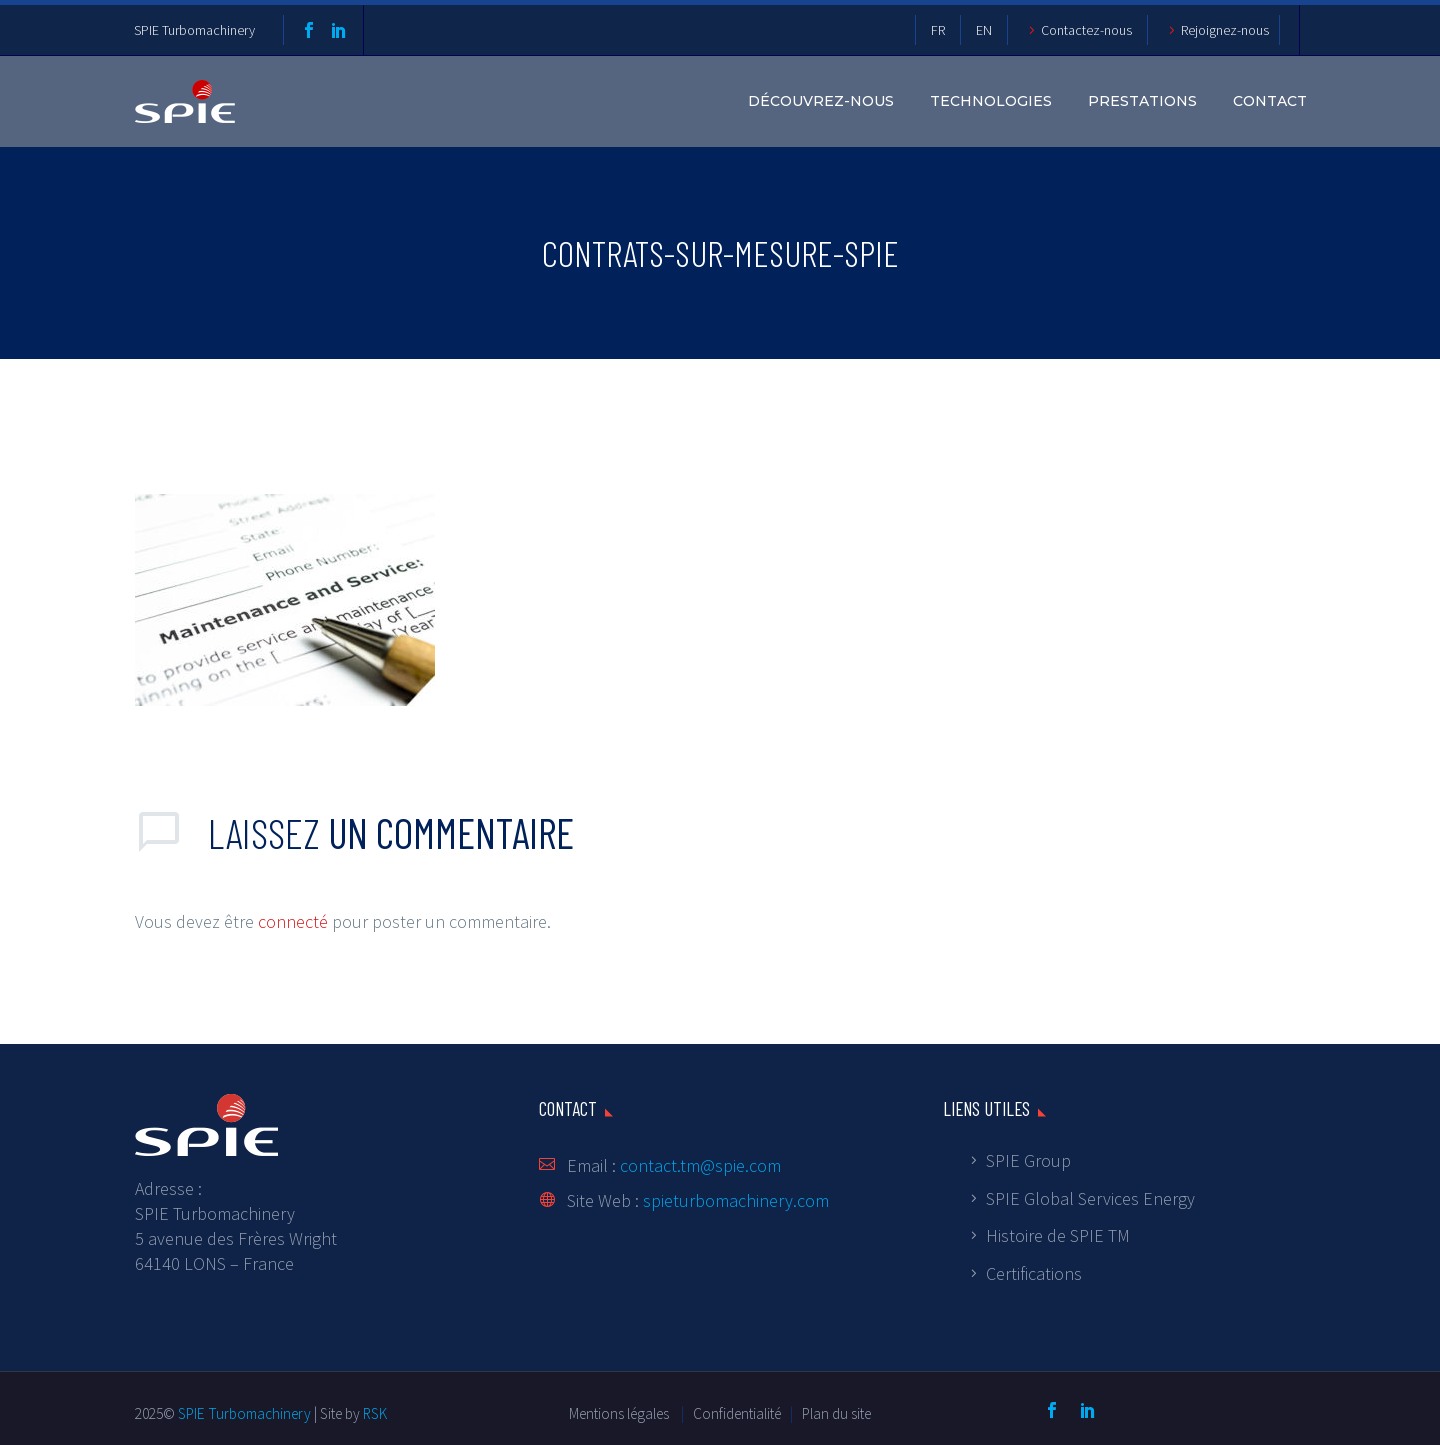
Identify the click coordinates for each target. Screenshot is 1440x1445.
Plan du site (836, 1413)
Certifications (1034, 1273)
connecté (293, 921)
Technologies (991, 101)
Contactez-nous (1086, 30)
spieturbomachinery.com (736, 1200)
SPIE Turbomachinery (194, 30)
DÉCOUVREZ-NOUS (821, 101)
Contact (1270, 101)
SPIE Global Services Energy (1090, 1198)
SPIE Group (1028, 1160)
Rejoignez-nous (1225, 30)
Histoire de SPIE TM (1058, 1235)
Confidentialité (738, 1413)
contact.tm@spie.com (700, 1165)
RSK (375, 1413)
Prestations (1142, 101)
